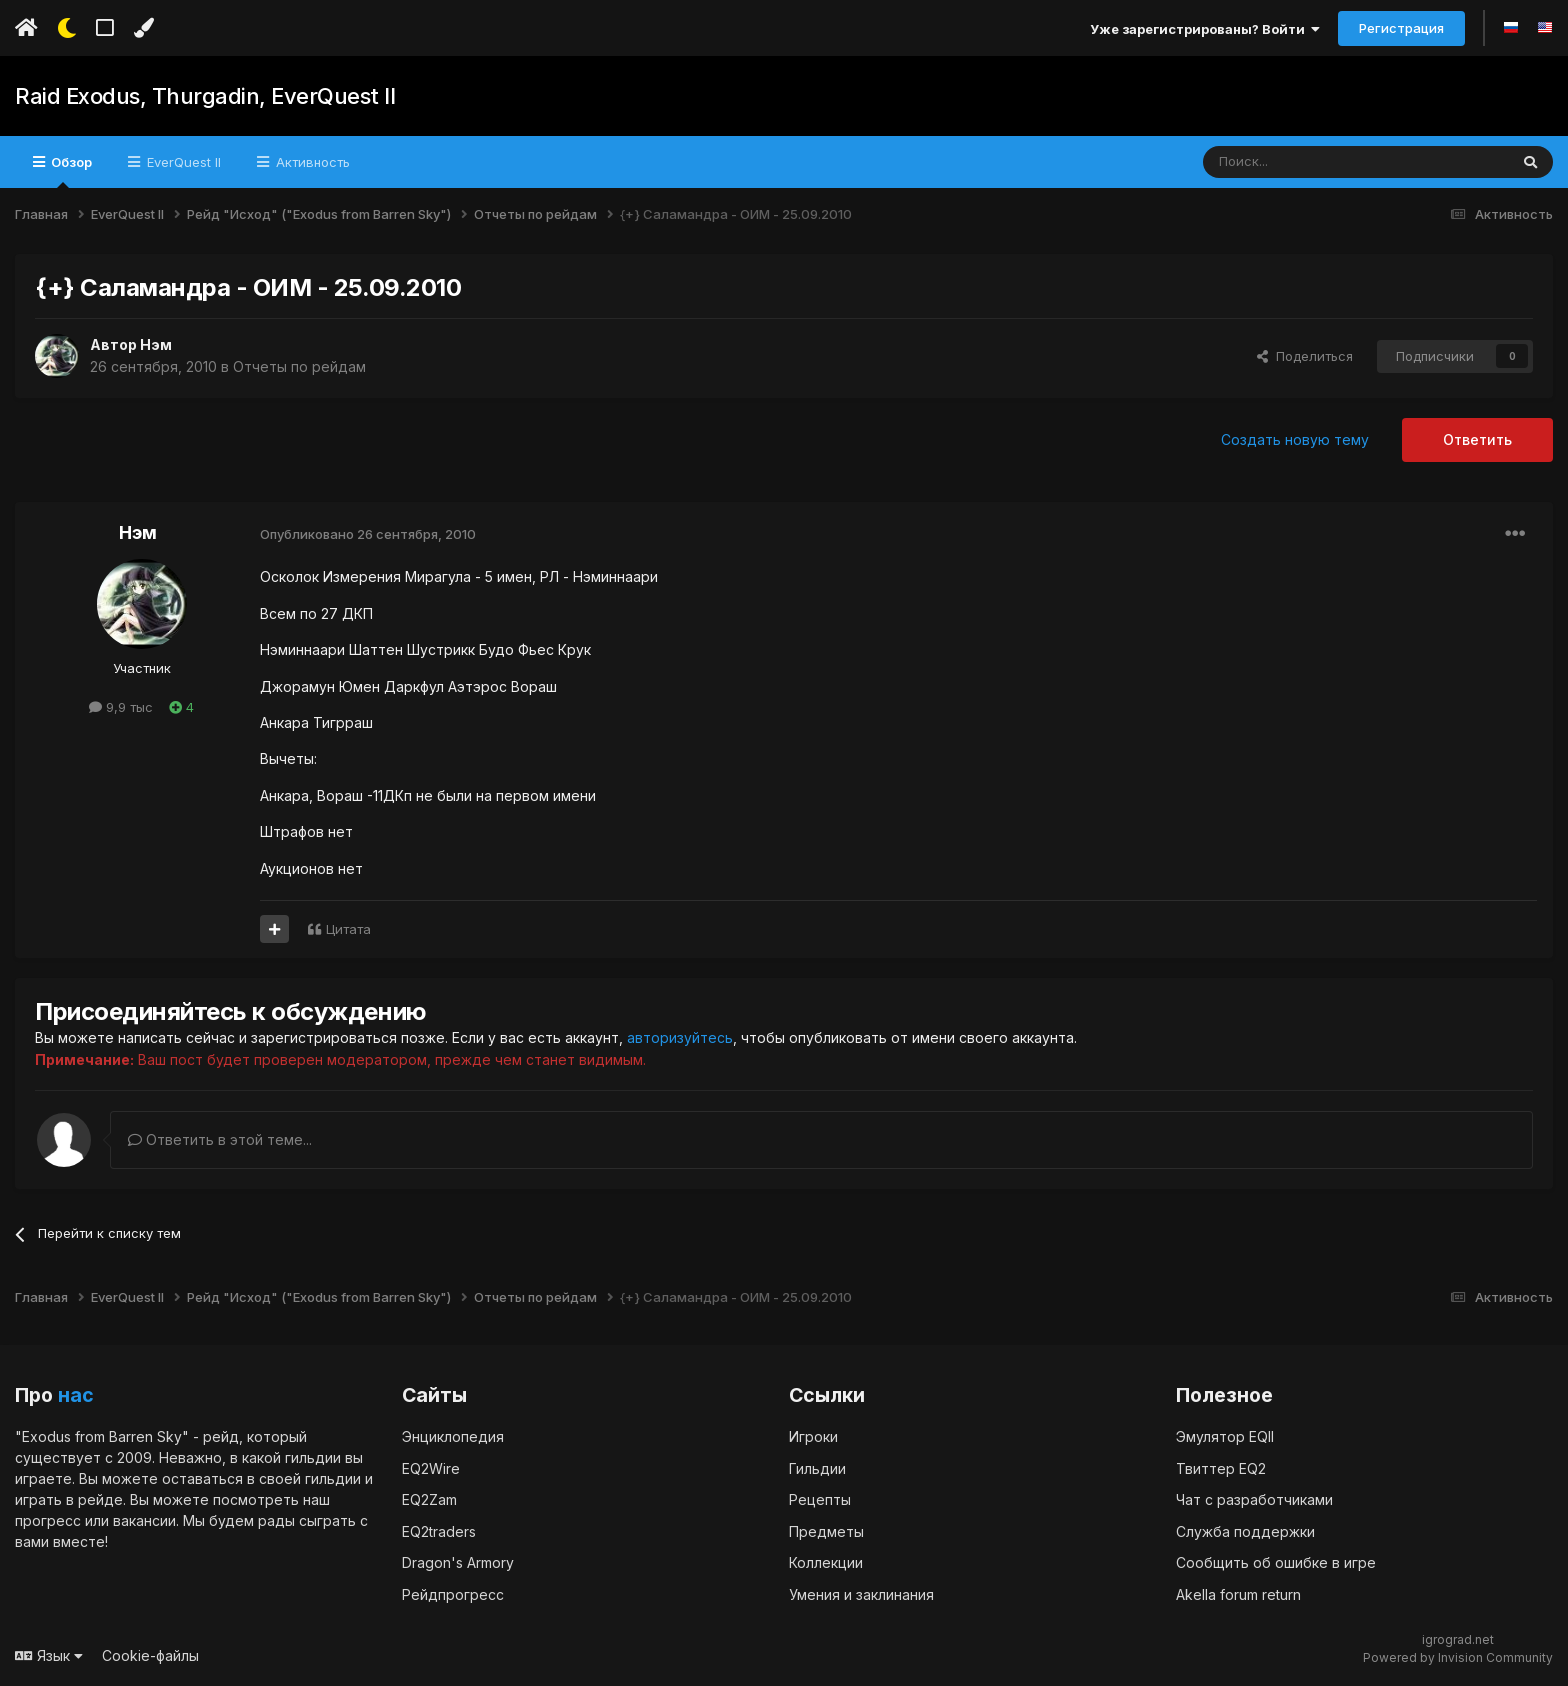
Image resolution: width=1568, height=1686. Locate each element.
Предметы (826, 1530)
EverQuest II (182, 162)
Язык (49, 1655)
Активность (311, 162)
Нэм (156, 344)
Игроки (813, 1436)
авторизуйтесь (680, 1037)
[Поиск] (1309, 162)
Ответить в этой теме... (220, 1138)
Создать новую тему (1295, 439)
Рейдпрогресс (453, 1593)
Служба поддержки (1245, 1530)
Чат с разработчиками (1254, 1499)
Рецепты (820, 1499)
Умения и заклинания (861, 1593)
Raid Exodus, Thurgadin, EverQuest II (204, 96)
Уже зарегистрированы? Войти (1205, 29)
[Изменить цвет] (143, 28)
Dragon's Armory (458, 1562)
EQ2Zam (429, 1499)
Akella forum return (1238, 1593)
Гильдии (817, 1467)
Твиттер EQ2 (1221, 1467)
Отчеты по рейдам (299, 366)
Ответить (1477, 439)
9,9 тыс (121, 707)
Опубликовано (368, 534)
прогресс (48, 1520)
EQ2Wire (431, 1467)
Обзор (70, 171)
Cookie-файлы (150, 1655)
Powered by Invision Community (1458, 1656)
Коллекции (826, 1562)
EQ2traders (439, 1530)
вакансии (144, 1520)
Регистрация (1401, 28)
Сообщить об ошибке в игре (1276, 1562)
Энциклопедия (453, 1436)
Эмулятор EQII (1225, 1436)
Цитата (348, 929)
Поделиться (1305, 356)
